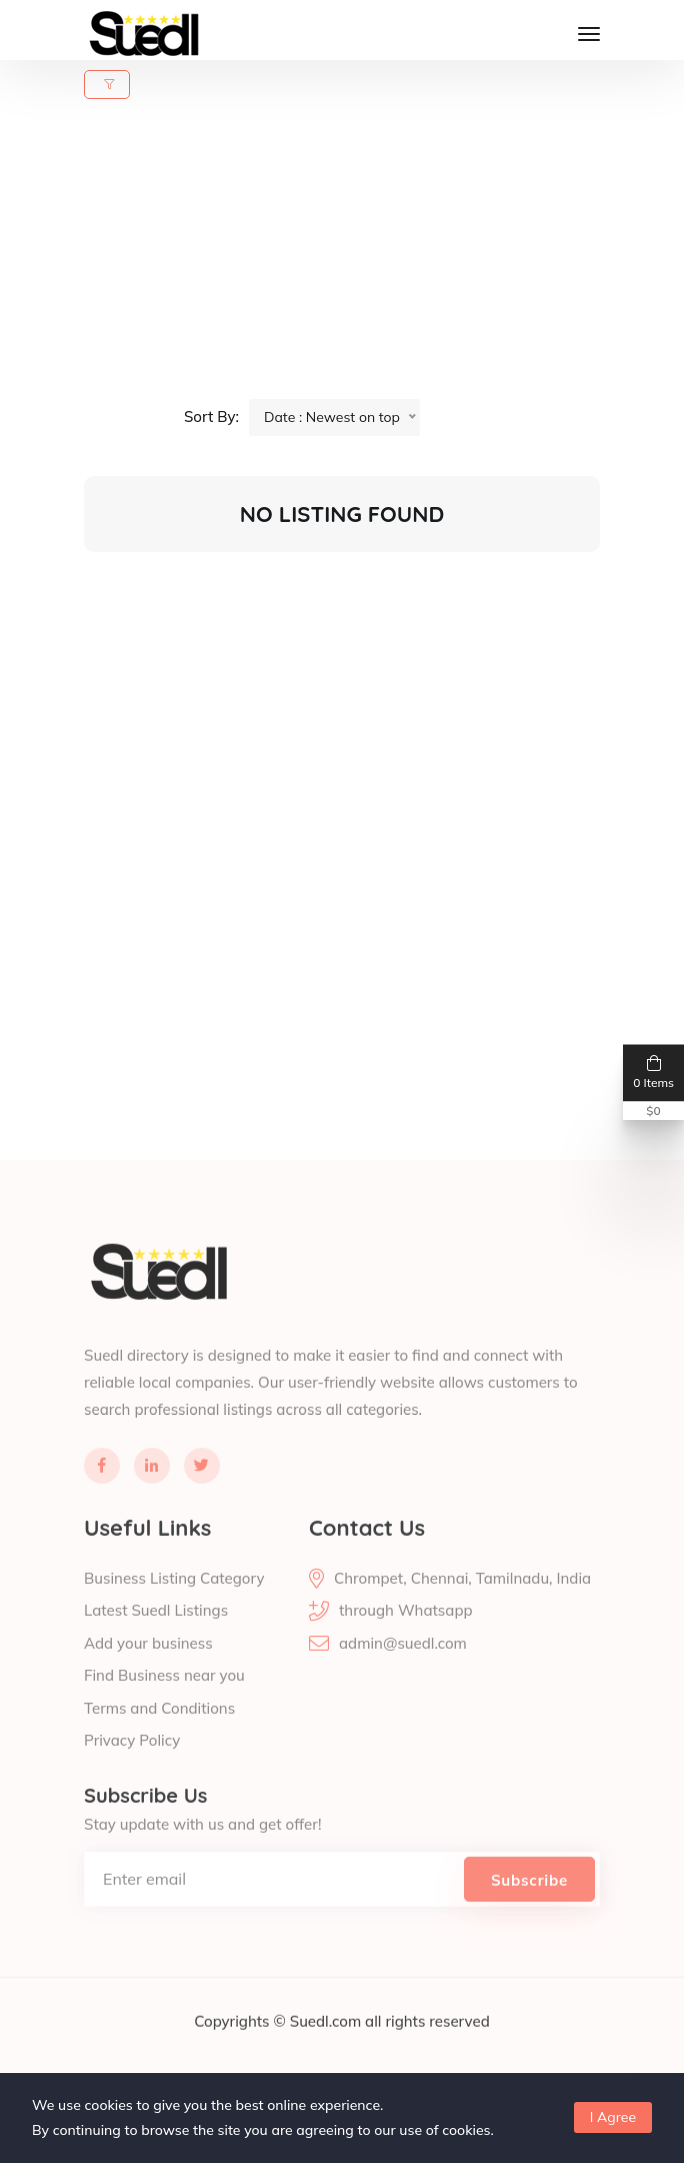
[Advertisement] (354, 259)
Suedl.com (327, 2051)
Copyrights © (241, 2051)
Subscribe (529, 1910)
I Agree (613, 2117)
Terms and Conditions (159, 1738)
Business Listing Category (174, 1608)
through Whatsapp (406, 1641)
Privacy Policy (132, 1771)
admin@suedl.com (403, 1673)
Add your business (148, 1673)
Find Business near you (164, 1706)
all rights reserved (427, 2051)
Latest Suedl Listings (156, 1641)
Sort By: (211, 416)
